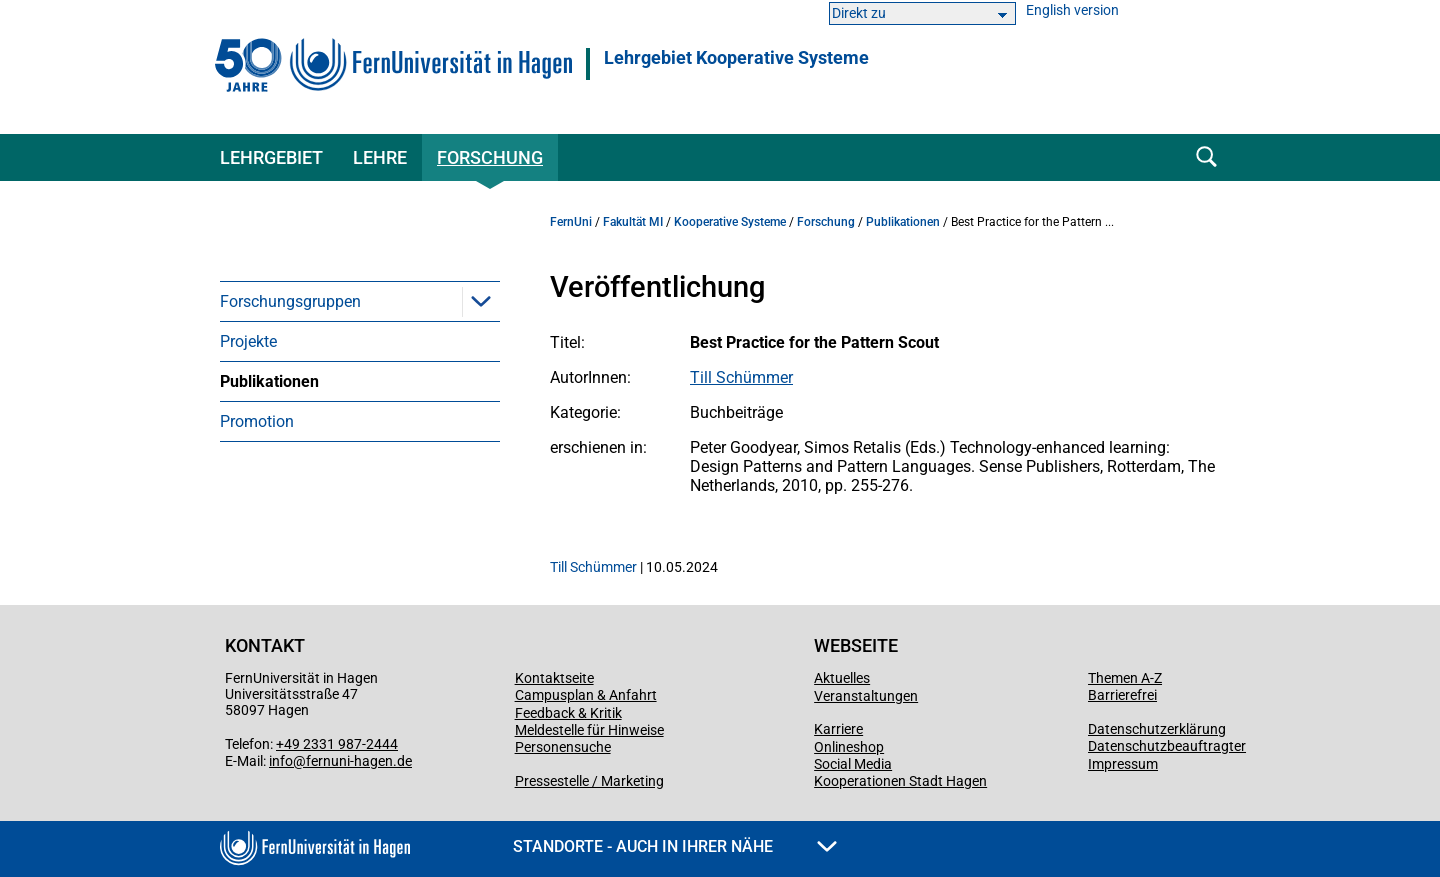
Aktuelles (842, 678)
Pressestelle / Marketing (589, 781)
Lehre (380, 157)
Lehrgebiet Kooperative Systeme (736, 58)
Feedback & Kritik (568, 713)
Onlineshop (849, 747)
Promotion (257, 421)
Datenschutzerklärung (1157, 729)
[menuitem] (360, 301)
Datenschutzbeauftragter (1167, 746)
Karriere (838, 729)
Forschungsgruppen (290, 301)
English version (1072, 10)
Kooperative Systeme (730, 222)
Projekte (248, 341)
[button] (481, 301)
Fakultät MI (633, 222)
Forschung (490, 157)
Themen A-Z (1125, 678)
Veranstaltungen (866, 696)
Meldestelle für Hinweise (589, 730)
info (281, 761)
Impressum (1123, 764)
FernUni (571, 222)
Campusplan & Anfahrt (586, 695)
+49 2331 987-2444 (337, 744)
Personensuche (563, 747)
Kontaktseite (554, 678)
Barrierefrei (1122, 695)
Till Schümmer (741, 377)
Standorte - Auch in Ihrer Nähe (675, 846)
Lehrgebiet (271, 157)
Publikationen (269, 381)
